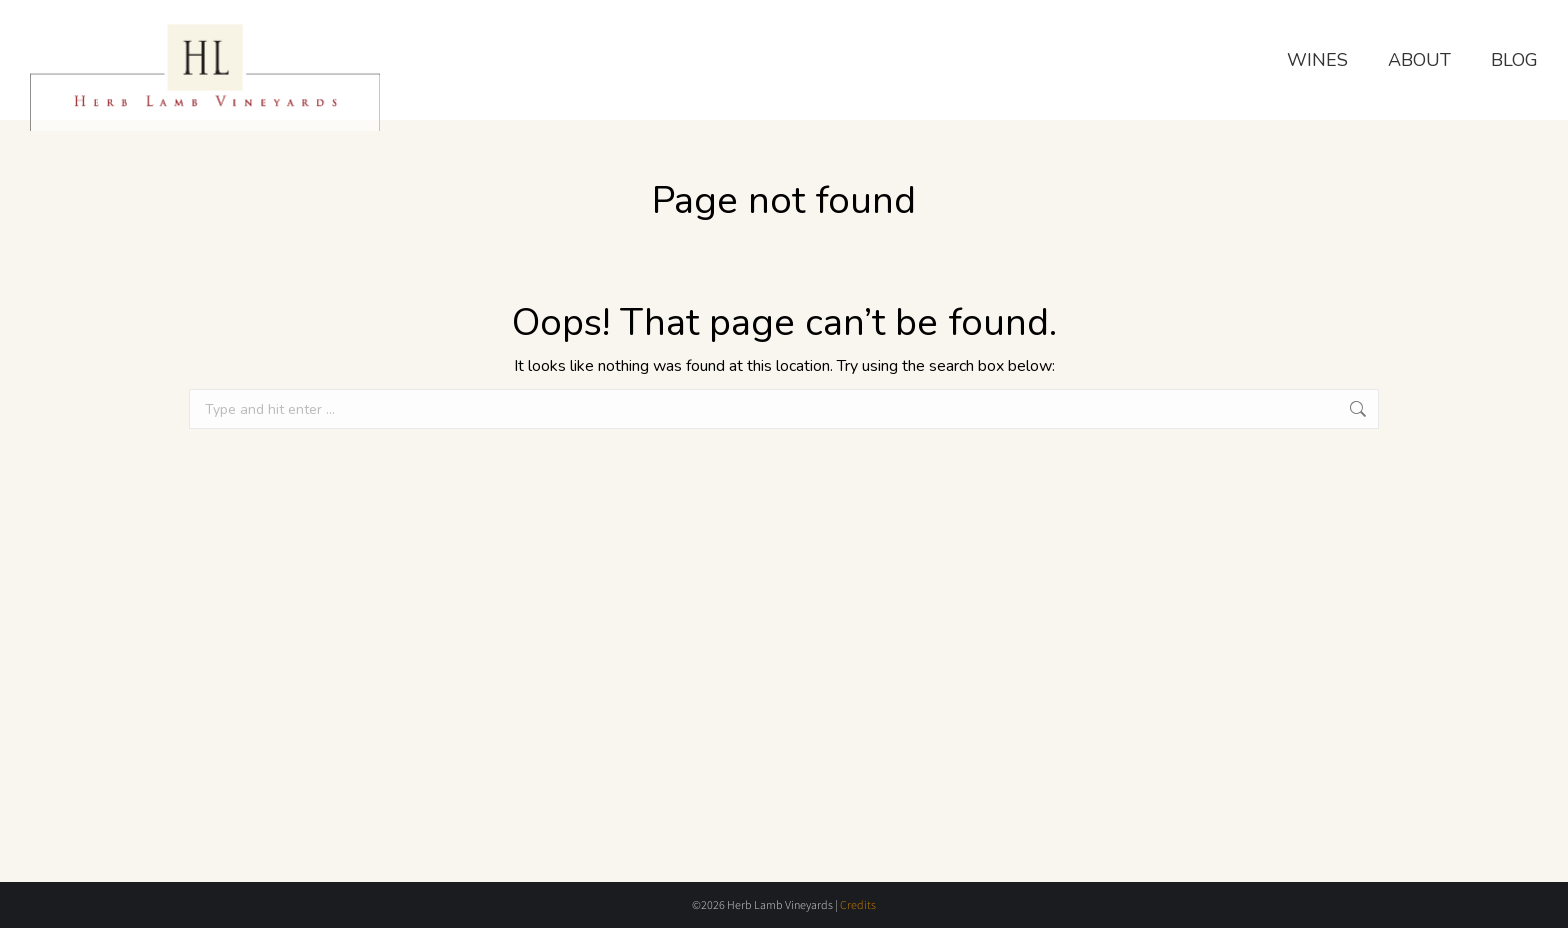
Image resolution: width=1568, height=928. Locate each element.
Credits (858, 904)
